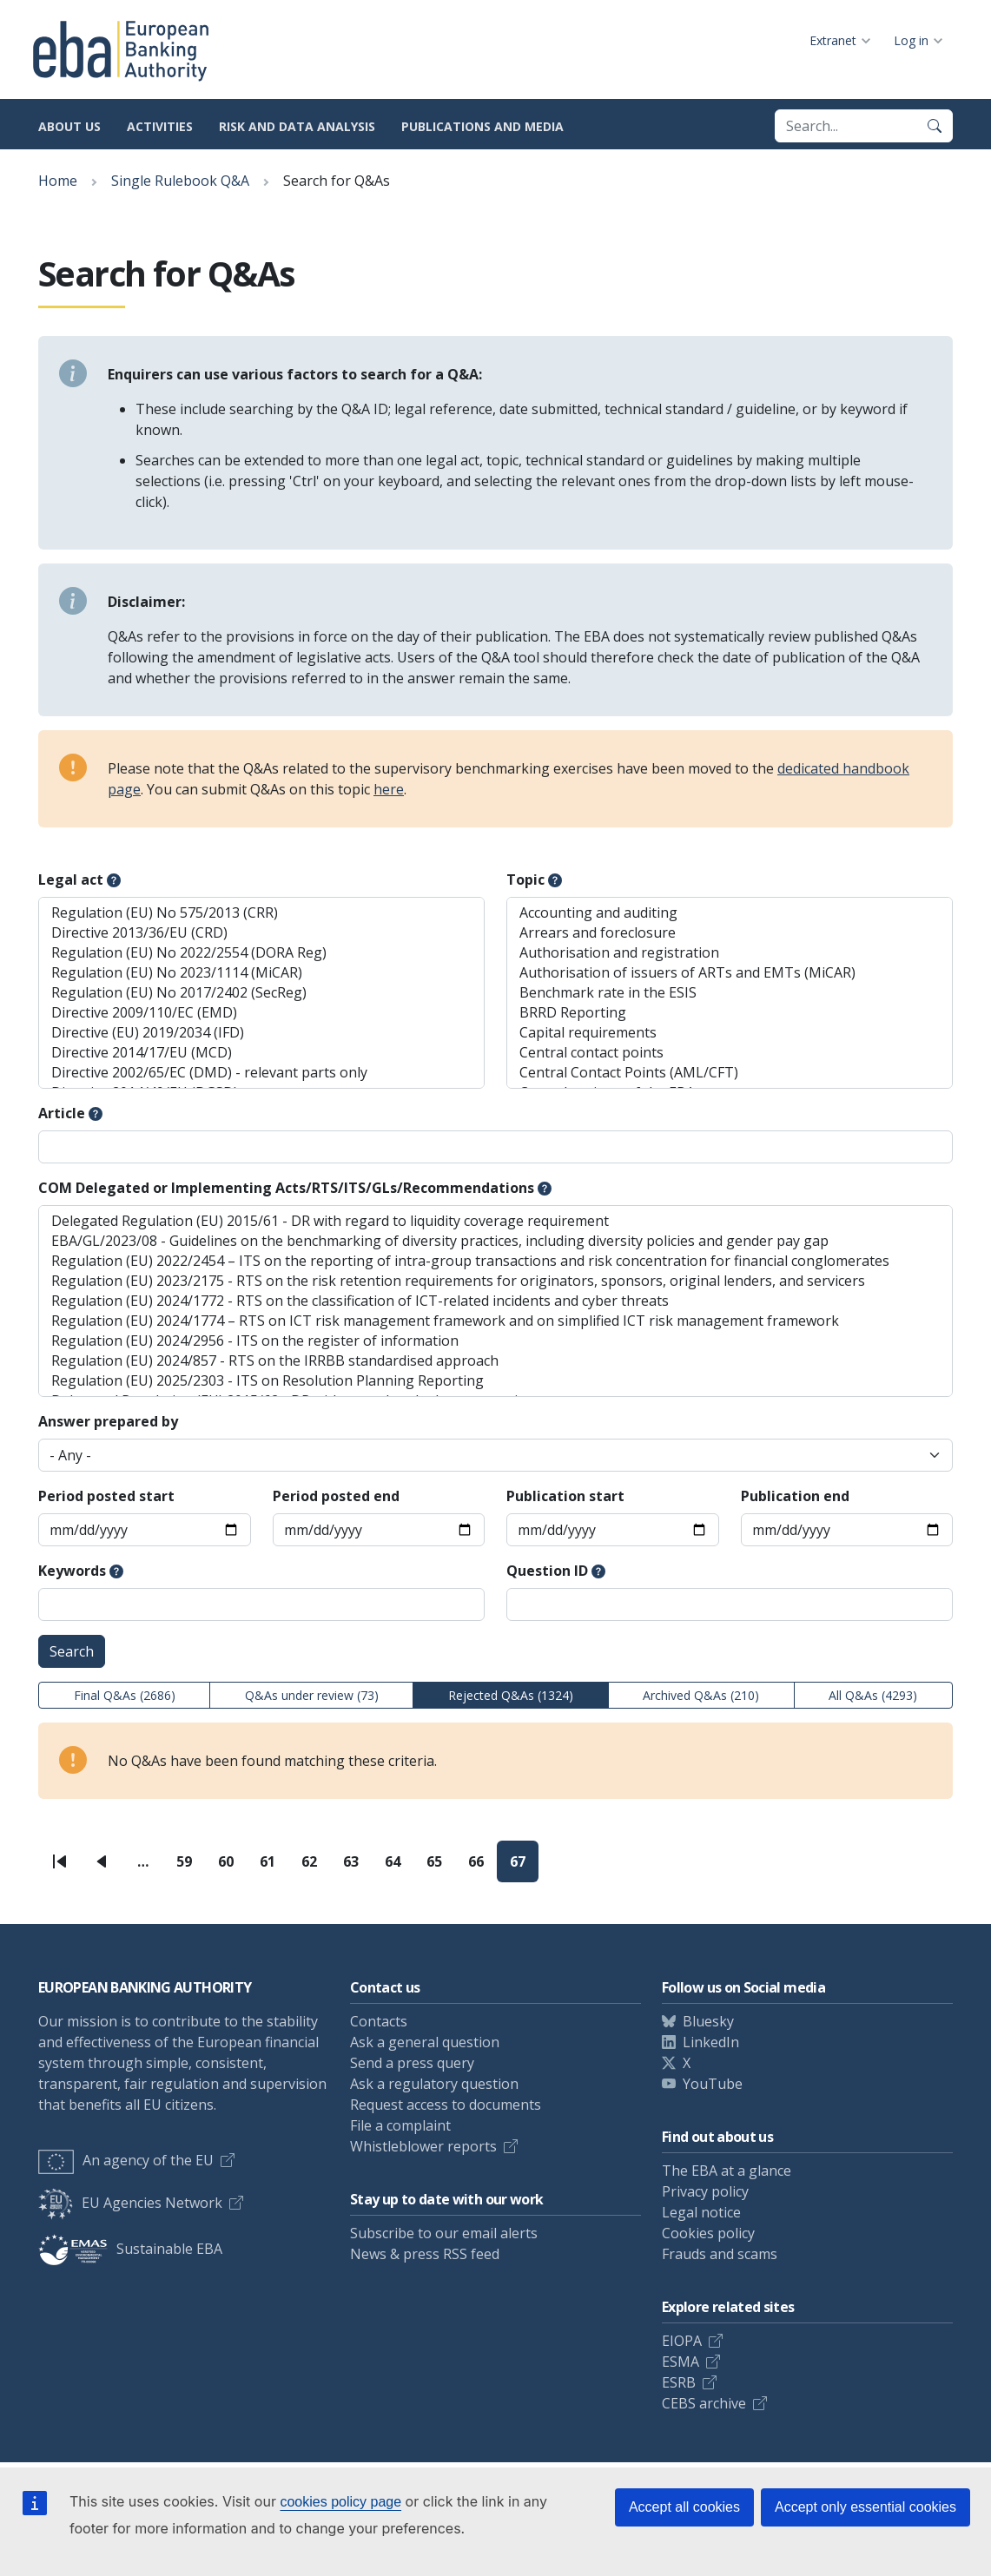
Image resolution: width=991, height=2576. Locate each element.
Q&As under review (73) (312, 1695)
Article (61, 1113)
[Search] (934, 125)
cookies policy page (340, 2501)
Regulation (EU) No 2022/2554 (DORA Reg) (261, 953)
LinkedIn (711, 2042)
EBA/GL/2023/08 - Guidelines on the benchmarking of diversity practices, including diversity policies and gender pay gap (495, 1241)
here (388, 789)
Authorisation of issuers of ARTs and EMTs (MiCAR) (729, 973)
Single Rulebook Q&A (180, 180)
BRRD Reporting (729, 1013)
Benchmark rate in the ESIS (729, 993)
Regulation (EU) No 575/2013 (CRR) (261, 913)
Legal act (70, 879)
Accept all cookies (684, 2507)
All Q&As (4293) (873, 1695)
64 (399, 1866)
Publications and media (482, 126)
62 (315, 1866)
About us (69, 126)
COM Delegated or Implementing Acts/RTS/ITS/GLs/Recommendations (286, 1187)
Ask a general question (424, 2042)
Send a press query (412, 2062)
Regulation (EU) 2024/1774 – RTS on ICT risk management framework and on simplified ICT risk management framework (495, 1321)
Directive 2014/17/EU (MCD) (261, 1053)
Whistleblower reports (423, 2146)
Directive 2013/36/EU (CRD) (261, 933)
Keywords (72, 1570)
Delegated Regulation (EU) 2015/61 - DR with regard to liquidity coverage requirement (495, 1221)
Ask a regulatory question (434, 2083)
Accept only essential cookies (865, 2507)
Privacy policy (705, 2191)
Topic (525, 879)
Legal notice (701, 2212)
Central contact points (729, 1053)
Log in (911, 40)
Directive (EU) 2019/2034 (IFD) (261, 1033)
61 (274, 1866)
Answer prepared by (108, 1421)
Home (57, 180)
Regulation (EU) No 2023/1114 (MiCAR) (261, 973)
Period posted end (336, 1495)
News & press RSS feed (424, 2253)
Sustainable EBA (130, 2248)
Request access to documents (445, 2104)
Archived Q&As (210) (701, 1695)
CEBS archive (704, 2403)
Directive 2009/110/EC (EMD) (261, 1013)
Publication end (795, 1495)
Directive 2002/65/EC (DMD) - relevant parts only (261, 1073)
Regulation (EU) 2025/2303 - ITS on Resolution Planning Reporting (495, 1381)
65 (440, 1866)
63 (357, 1866)
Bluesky (708, 2021)
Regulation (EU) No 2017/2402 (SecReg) (261, 993)
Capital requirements (729, 1033)
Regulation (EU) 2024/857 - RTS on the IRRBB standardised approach (495, 1361)
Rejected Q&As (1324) (510, 1695)
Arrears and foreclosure (729, 933)
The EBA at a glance (726, 2170)
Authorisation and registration (729, 953)
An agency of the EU (126, 2160)
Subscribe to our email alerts (444, 2233)
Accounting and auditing (729, 913)
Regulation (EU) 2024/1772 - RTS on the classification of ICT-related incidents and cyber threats (495, 1301)
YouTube (713, 2083)
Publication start (565, 1495)
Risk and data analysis (297, 126)
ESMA (680, 2361)
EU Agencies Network (130, 2202)
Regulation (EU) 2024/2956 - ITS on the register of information (495, 1341)
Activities (160, 126)
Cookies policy (708, 2233)
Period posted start (106, 1495)
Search (72, 1651)
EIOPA (682, 2340)
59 (190, 1866)
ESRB (679, 2382)
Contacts (378, 2021)
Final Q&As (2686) (124, 1695)
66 (482, 1866)
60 (232, 1866)
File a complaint (400, 2125)
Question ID (547, 1570)
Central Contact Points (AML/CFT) (729, 1073)
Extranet (832, 40)
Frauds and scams (719, 2253)
